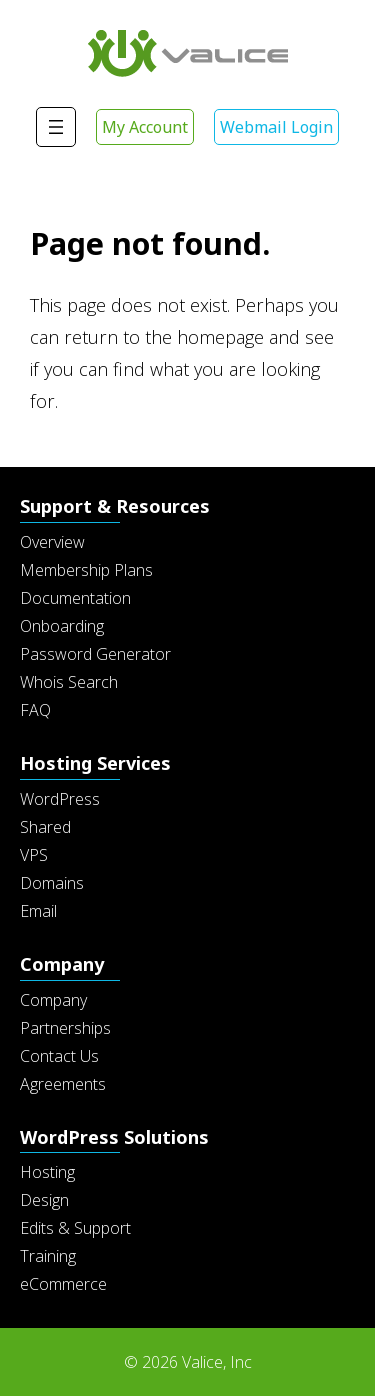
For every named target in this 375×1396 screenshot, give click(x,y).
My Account (145, 127)
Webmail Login (276, 127)
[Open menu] (56, 127)
